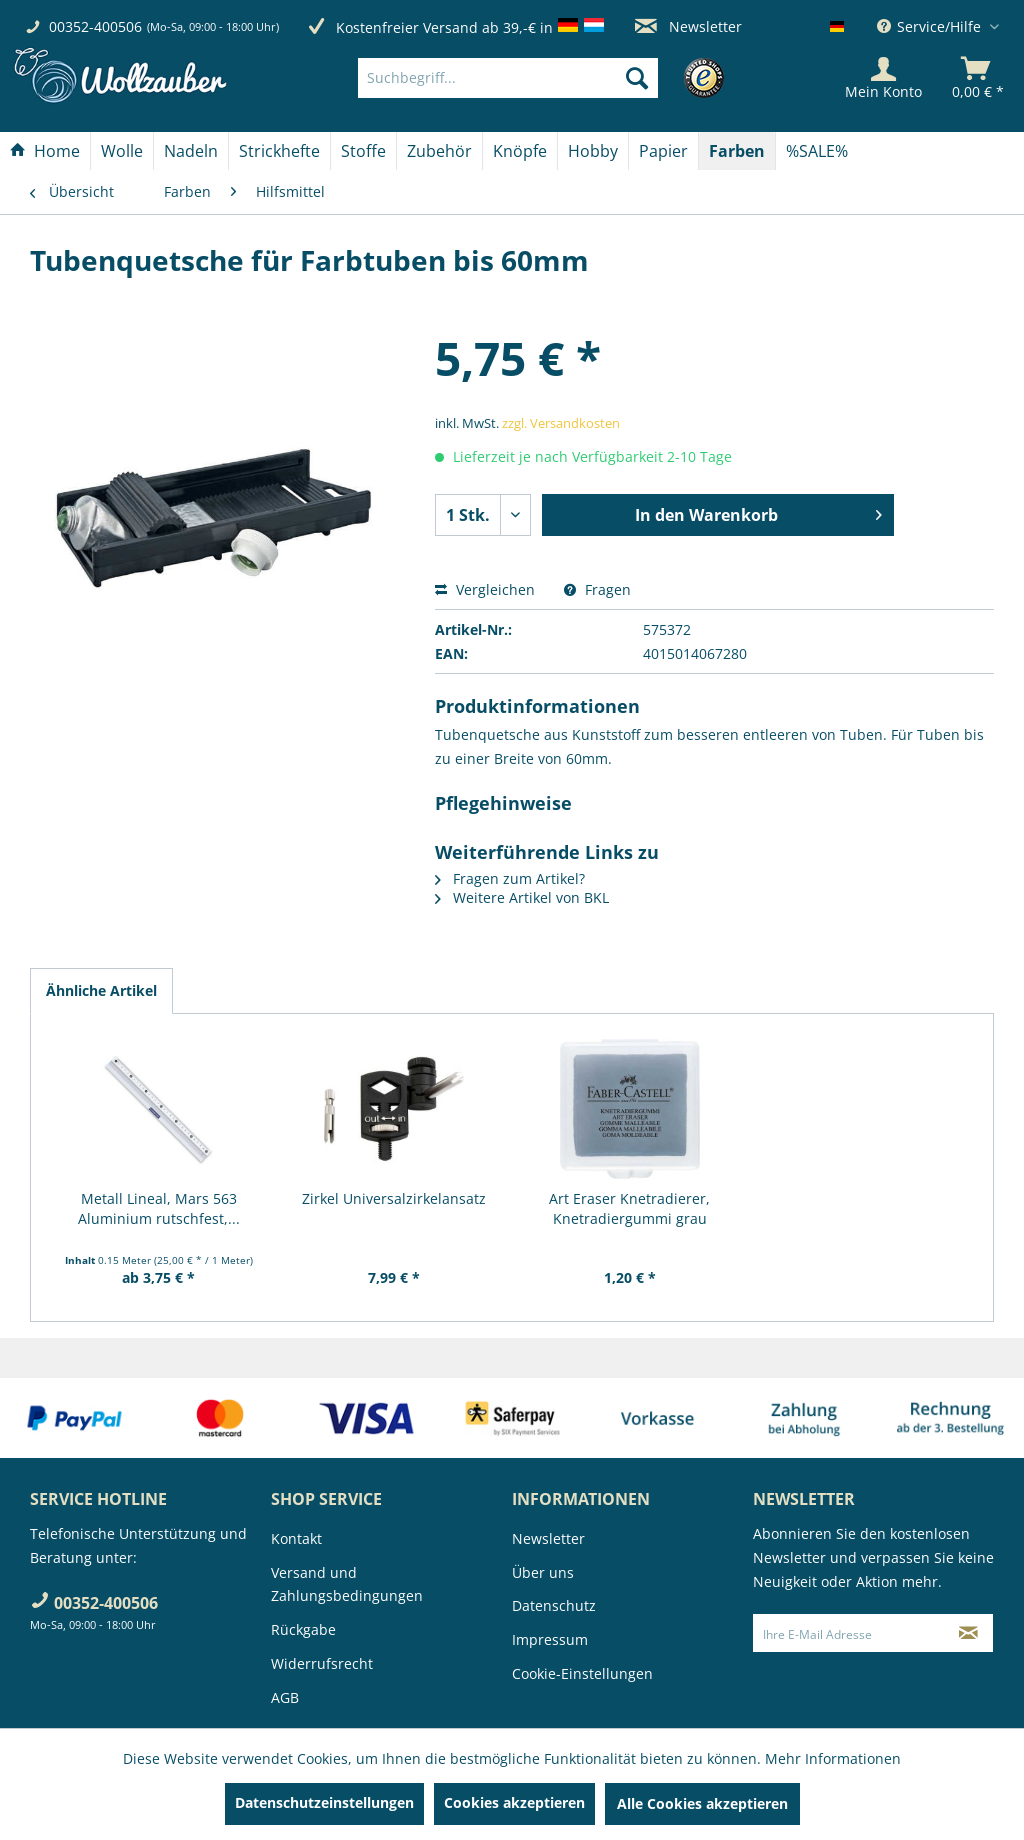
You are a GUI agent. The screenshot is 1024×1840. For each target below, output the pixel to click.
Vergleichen (485, 589)
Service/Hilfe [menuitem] (931, 26)
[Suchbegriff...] (508, 78)
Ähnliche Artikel (101, 990)
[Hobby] (593, 151)
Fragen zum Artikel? (510, 878)
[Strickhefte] (279, 151)
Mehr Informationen (833, 1758)
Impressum (550, 1639)
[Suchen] (637, 78)
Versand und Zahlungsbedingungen (347, 1584)
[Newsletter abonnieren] (969, 1633)
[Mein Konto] (883, 78)
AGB (285, 1697)
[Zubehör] (439, 151)
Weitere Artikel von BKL (522, 897)
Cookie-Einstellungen (582, 1673)
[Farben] (737, 151)
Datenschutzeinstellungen (324, 1802)
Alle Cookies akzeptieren (702, 1803)
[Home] (45, 151)
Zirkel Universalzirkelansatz (394, 1198)
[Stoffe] (363, 151)
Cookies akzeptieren (514, 1802)
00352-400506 (95, 26)
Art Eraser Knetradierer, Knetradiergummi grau (629, 1208)
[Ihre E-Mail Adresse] (849, 1633)
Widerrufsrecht (322, 1663)
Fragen (597, 589)
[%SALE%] (817, 151)
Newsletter (688, 26)
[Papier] (663, 151)
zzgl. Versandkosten (561, 423)
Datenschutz (554, 1605)
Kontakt (296, 1538)
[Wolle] (122, 151)
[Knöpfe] (520, 151)
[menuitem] (538, 78)
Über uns (543, 1572)
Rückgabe (303, 1629)
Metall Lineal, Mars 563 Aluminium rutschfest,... (159, 1208)
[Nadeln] (191, 151)
